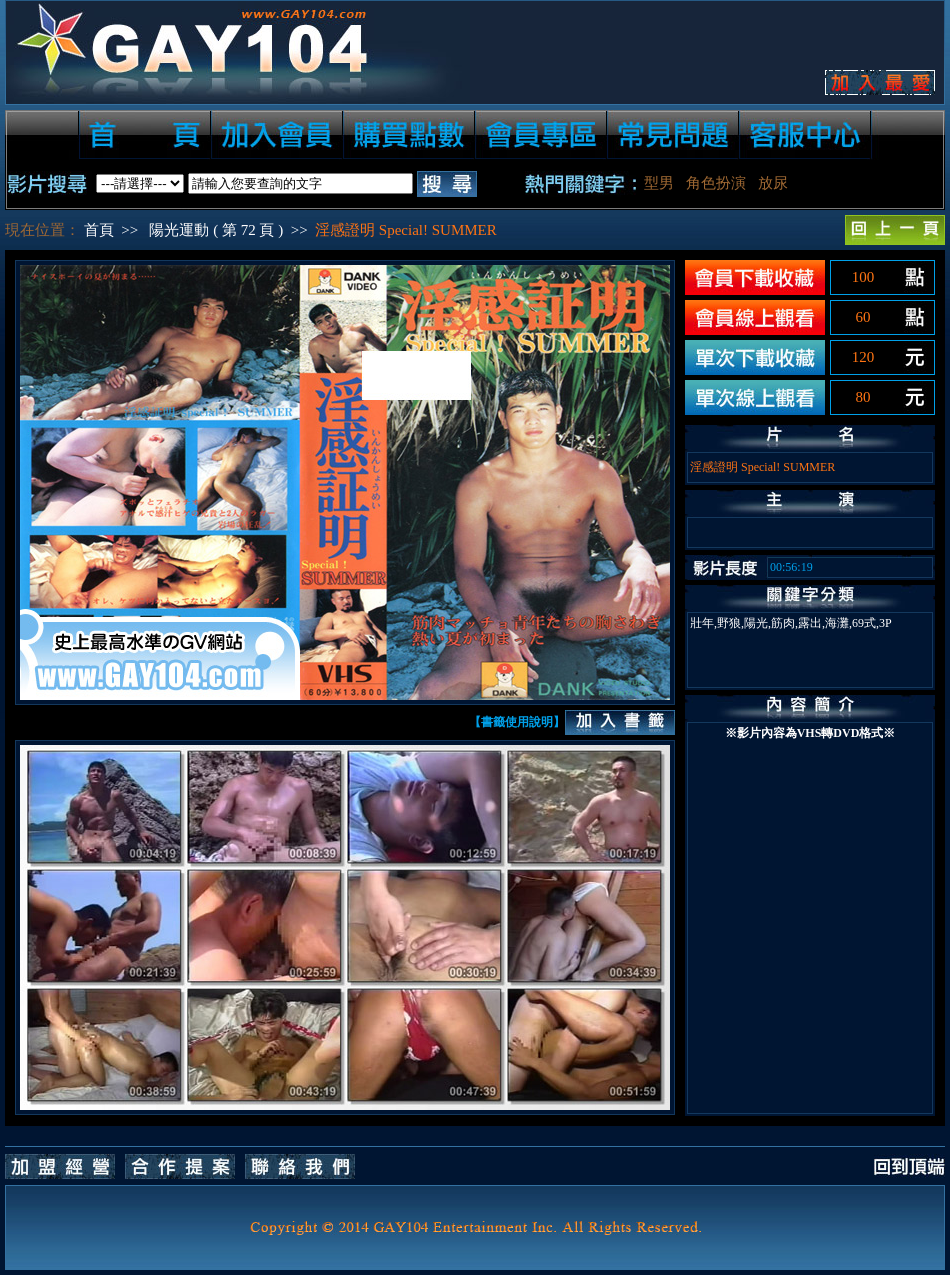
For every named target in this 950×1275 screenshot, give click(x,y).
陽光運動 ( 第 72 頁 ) (216, 230)
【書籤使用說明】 (517, 722)
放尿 (773, 183)
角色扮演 (716, 183)
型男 (659, 183)
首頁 (99, 230)
